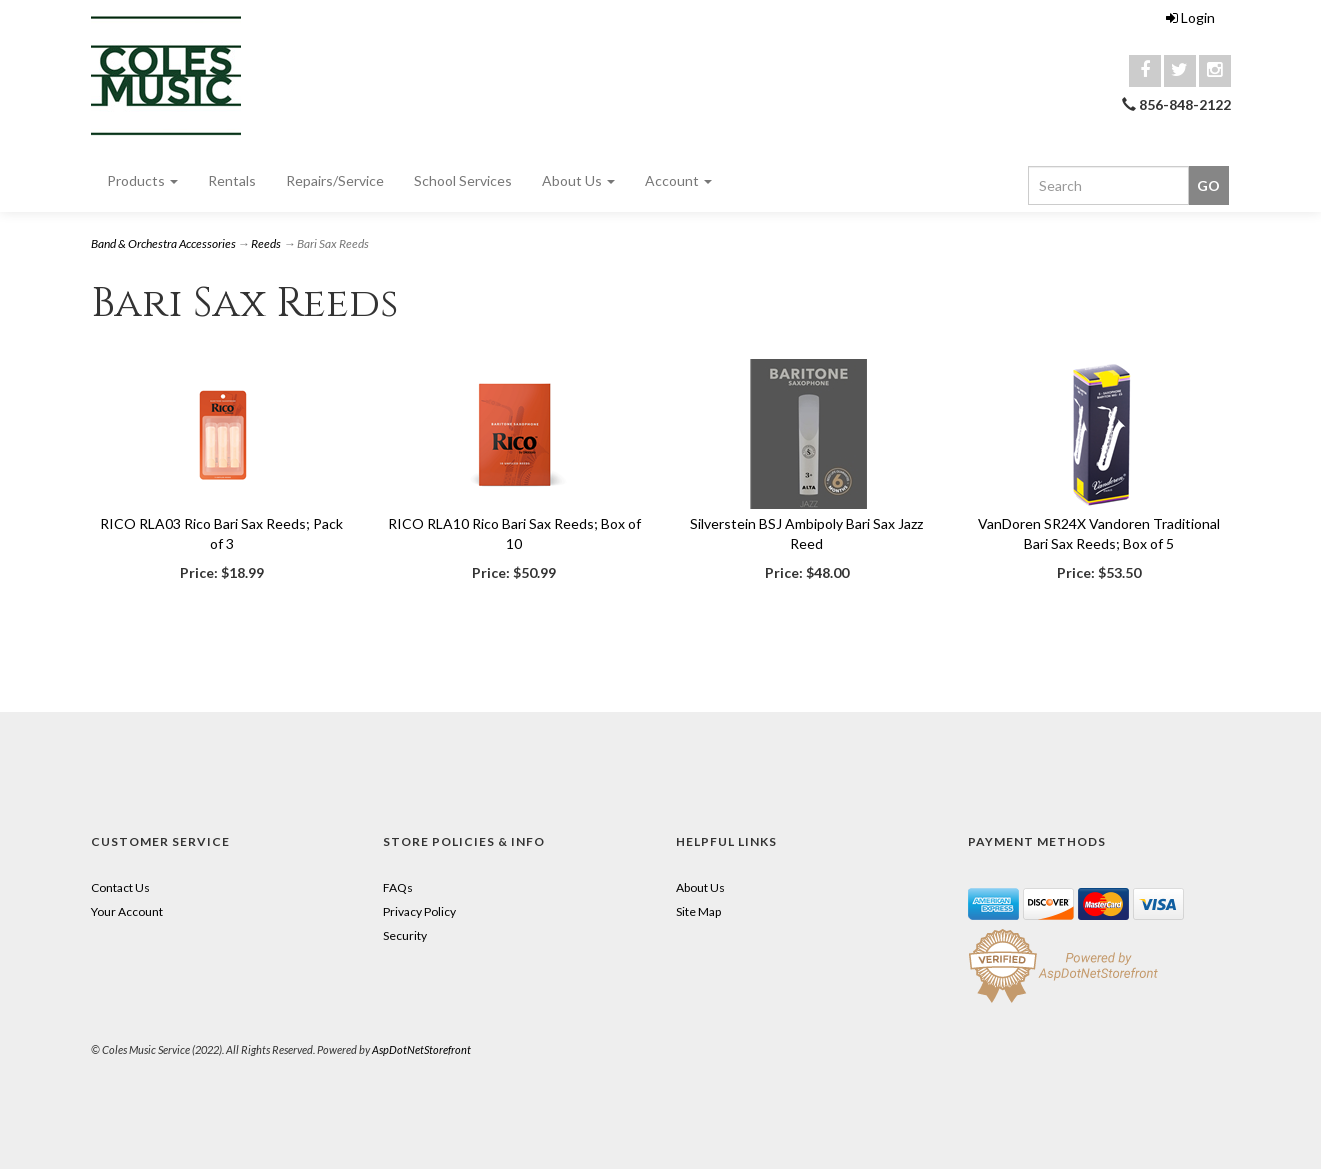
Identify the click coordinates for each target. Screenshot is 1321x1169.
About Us (578, 180)
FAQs (398, 887)
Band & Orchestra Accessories (163, 243)
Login (1190, 17)
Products (142, 180)
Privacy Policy (419, 911)
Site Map (698, 911)
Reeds (266, 243)
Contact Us (120, 887)
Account (678, 180)
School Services (463, 180)
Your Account (127, 911)
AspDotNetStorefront (421, 1049)
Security (405, 935)
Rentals (232, 180)
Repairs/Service (335, 180)
